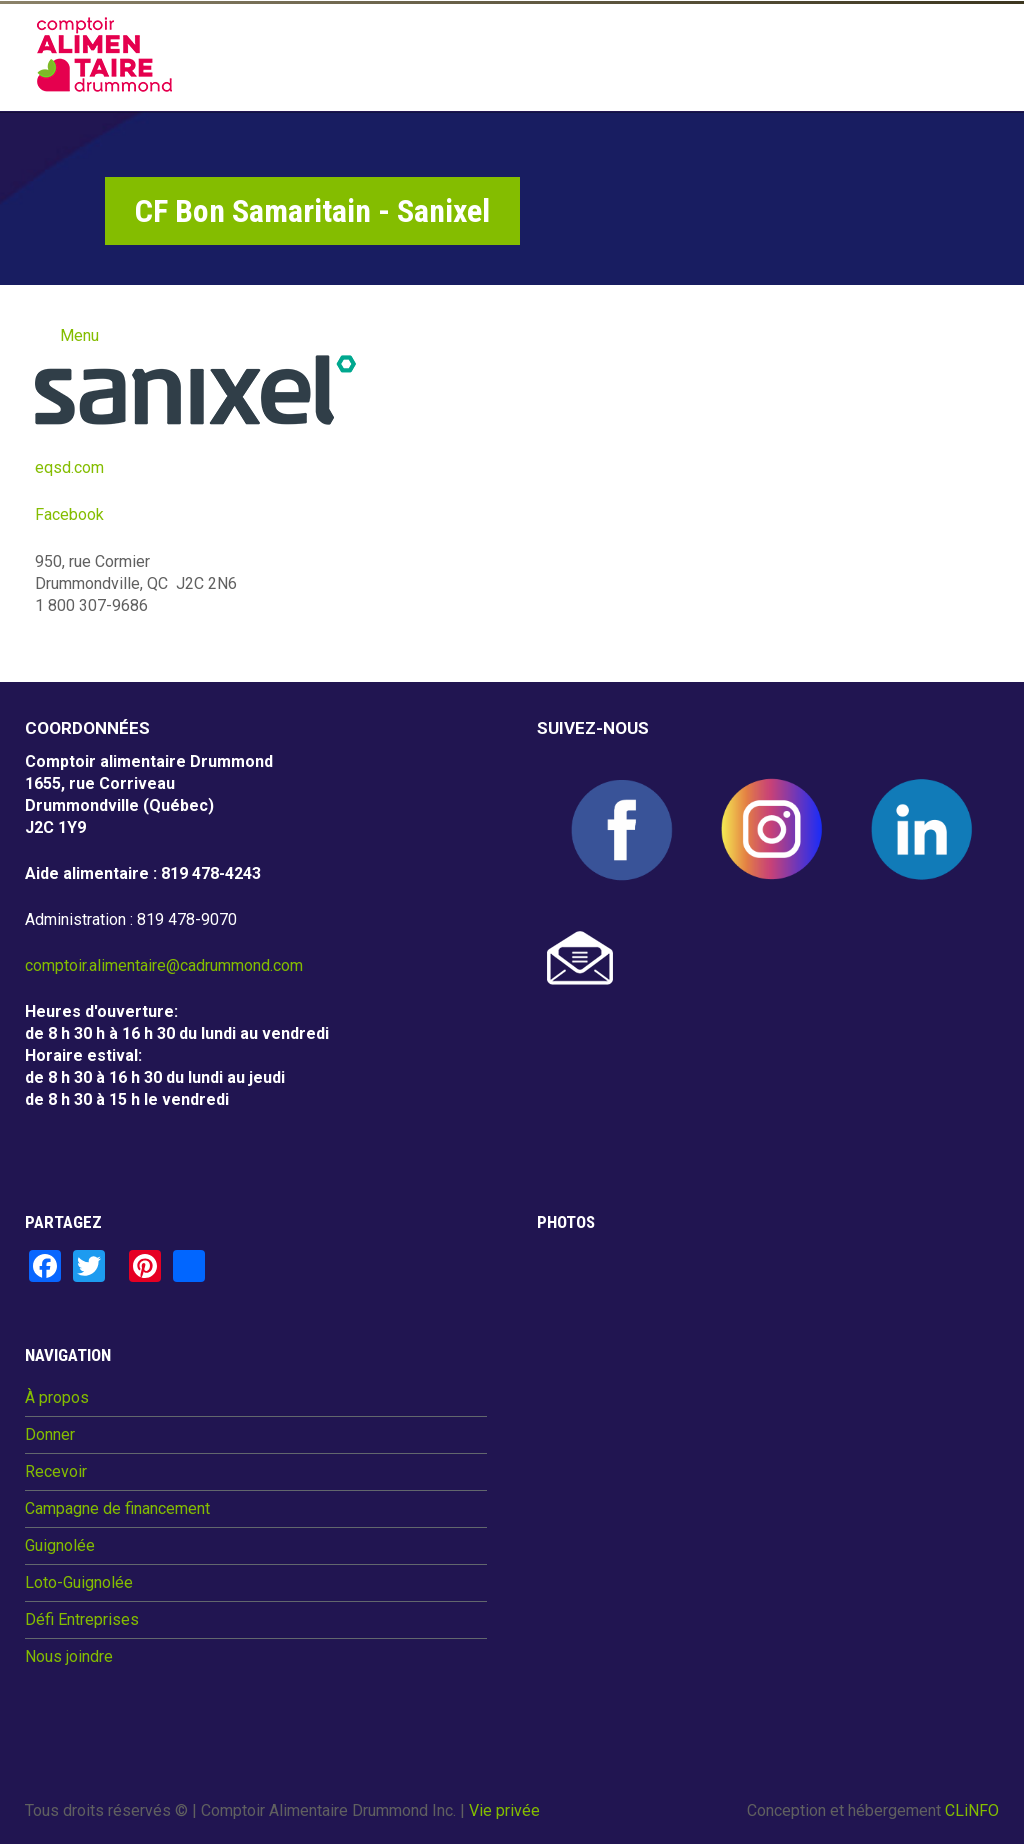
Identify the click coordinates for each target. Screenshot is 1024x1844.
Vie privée (504, 1810)
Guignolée (60, 1546)
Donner (50, 1435)
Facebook (69, 514)
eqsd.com (71, 467)
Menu (79, 335)
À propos (57, 1398)
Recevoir (56, 1472)
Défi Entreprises (82, 1620)
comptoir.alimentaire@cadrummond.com (164, 965)
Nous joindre (69, 1657)
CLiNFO (972, 1810)
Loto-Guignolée (79, 1583)
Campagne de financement (117, 1509)
